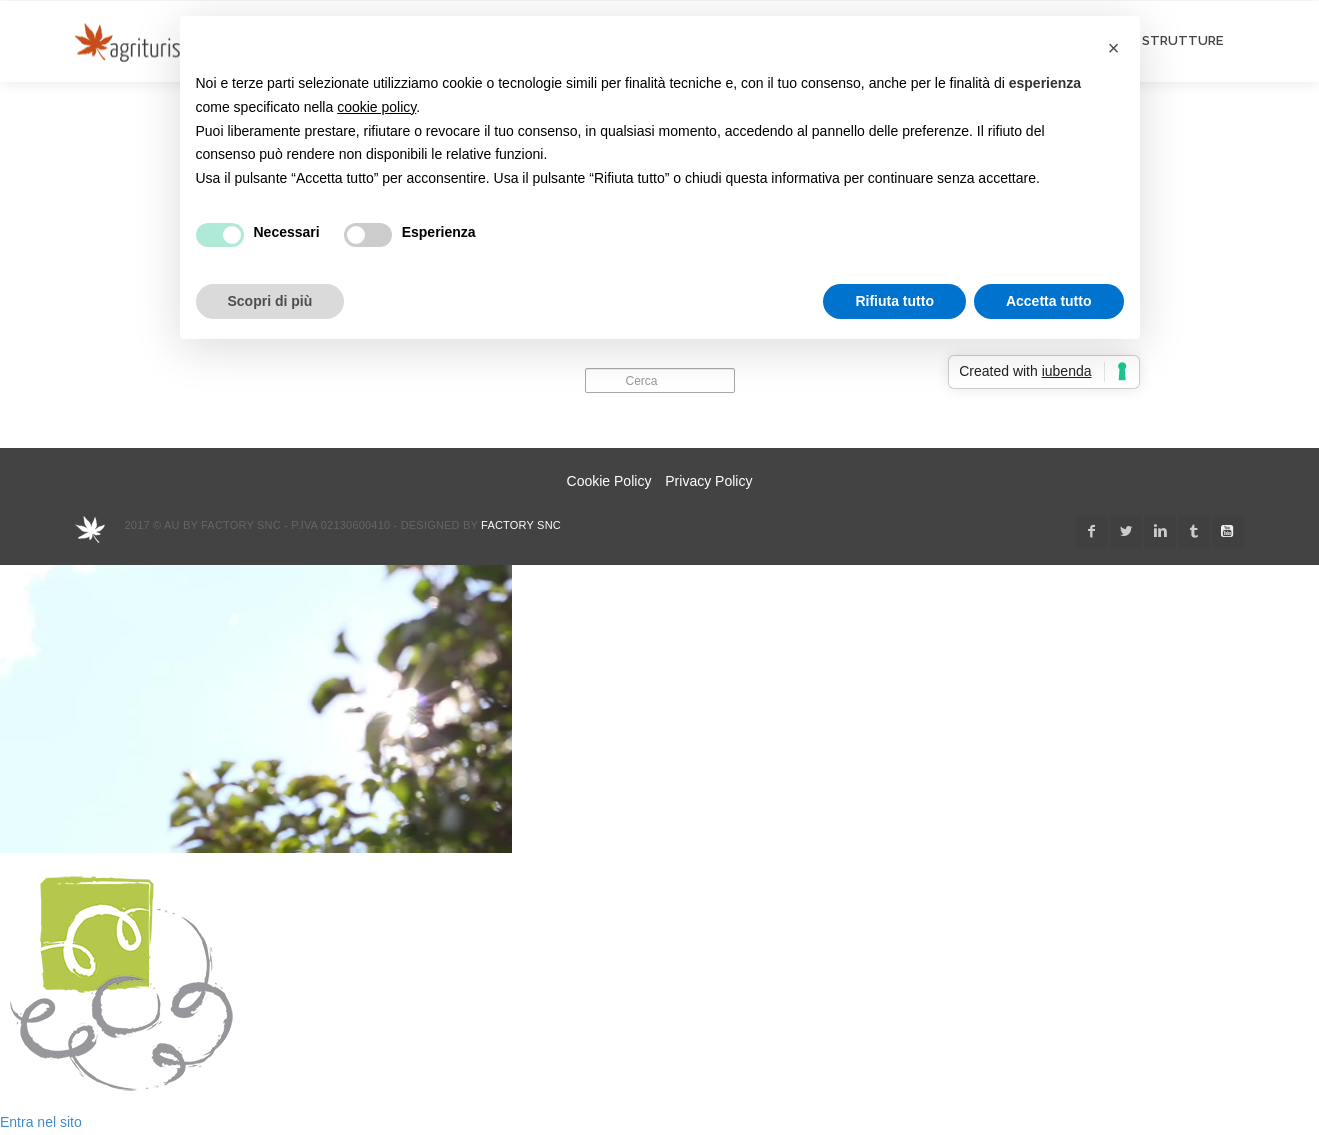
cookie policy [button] (376, 107)
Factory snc (521, 525)
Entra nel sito (41, 1122)
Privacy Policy (708, 481)
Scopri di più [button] (270, 301)
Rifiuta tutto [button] (894, 301)
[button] (1114, 48)
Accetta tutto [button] (1049, 301)
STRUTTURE (1182, 40)
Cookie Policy (609, 481)
